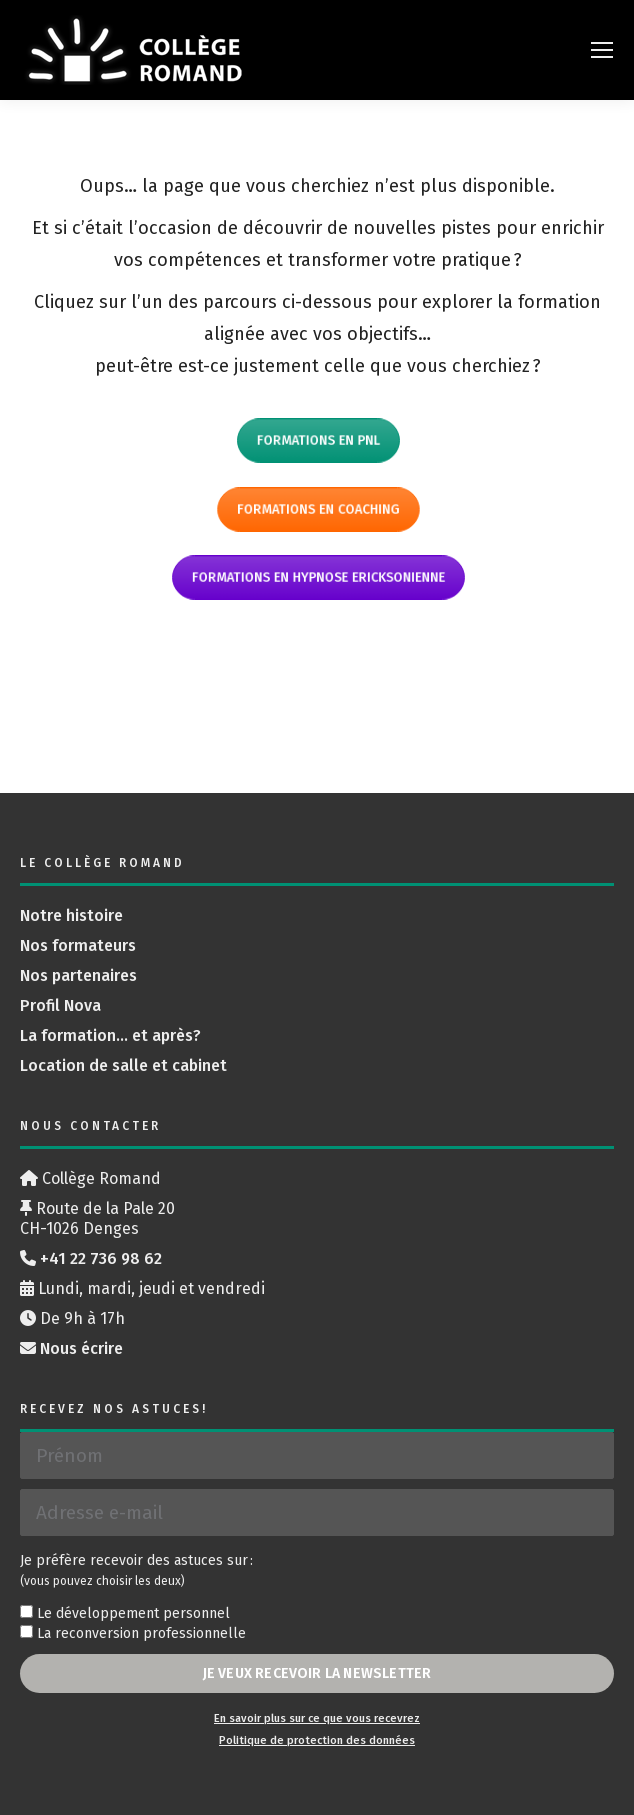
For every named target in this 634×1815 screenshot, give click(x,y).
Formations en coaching (317, 508)
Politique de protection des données (317, 1740)
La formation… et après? (110, 1035)
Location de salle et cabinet (123, 1065)
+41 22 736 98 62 (101, 1258)
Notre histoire (71, 915)
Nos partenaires (78, 975)
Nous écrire (81, 1348)
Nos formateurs (78, 945)
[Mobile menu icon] (602, 50)
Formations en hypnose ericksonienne (318, 577)
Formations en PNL (317, 440)
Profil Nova (60, 1005)
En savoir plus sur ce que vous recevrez (317, 1718)
